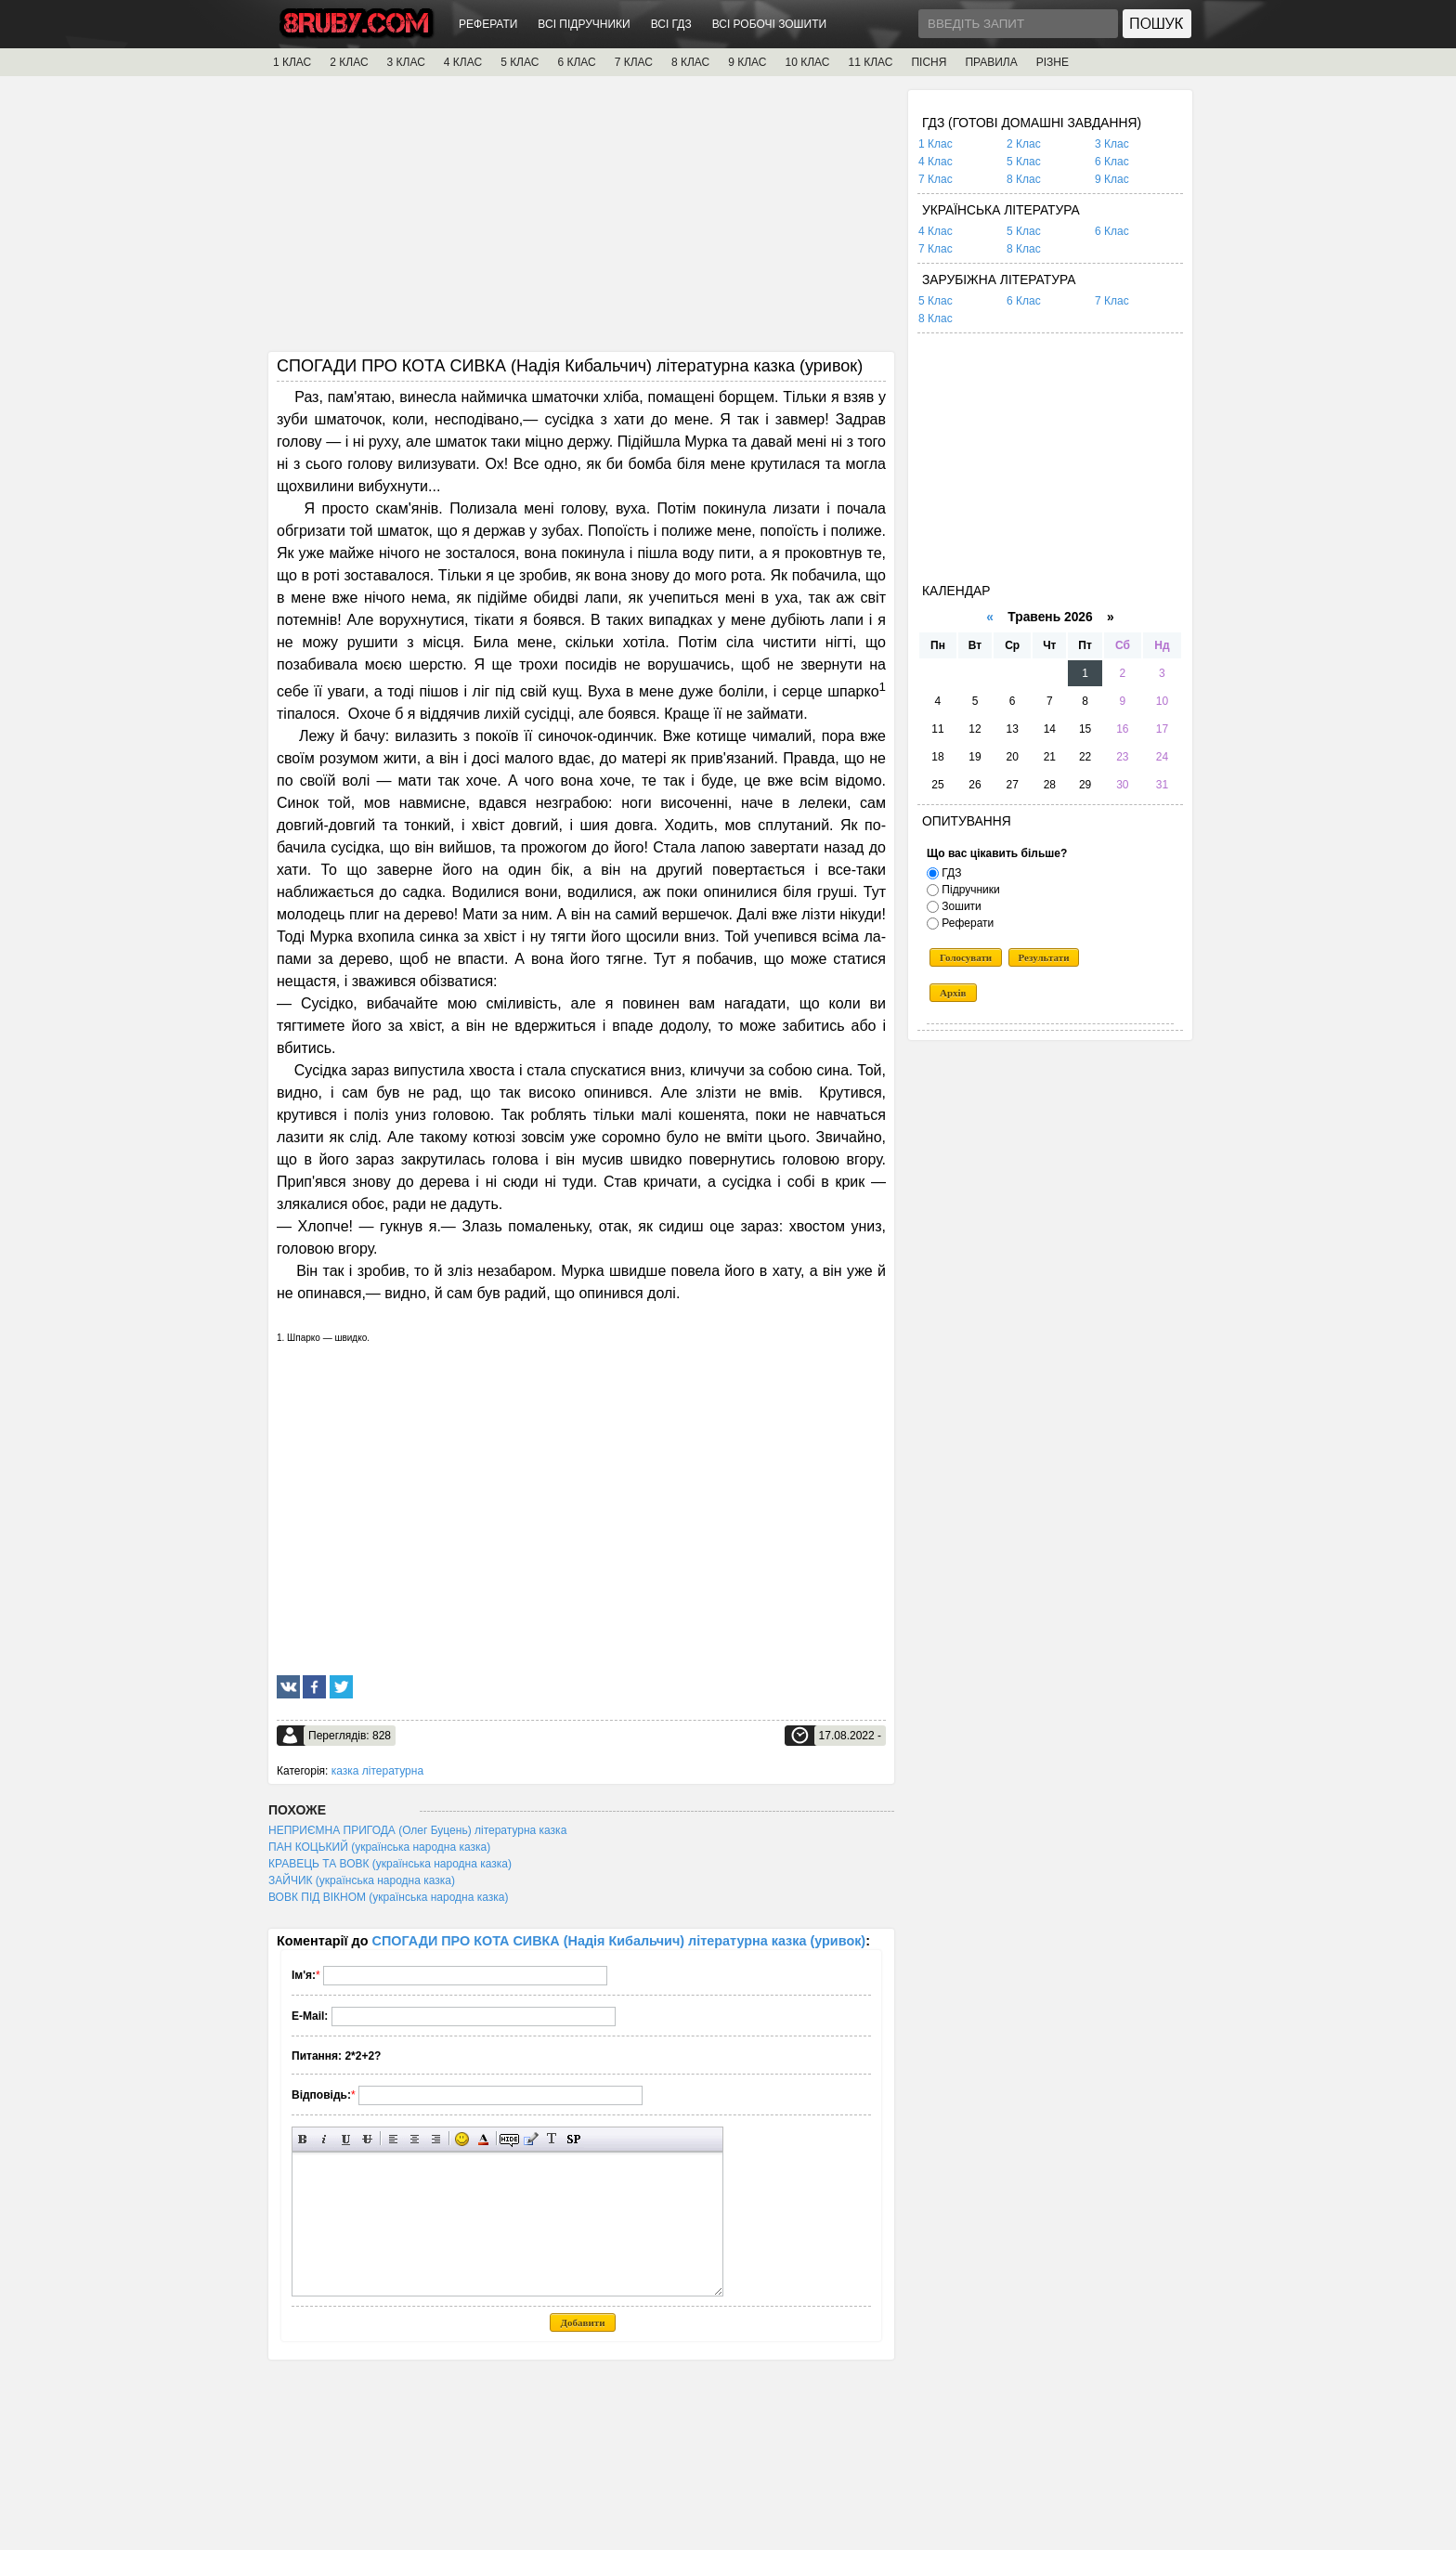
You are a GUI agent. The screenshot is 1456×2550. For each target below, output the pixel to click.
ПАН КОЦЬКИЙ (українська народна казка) (379, 1847)
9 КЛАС (747, 62)
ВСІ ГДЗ (671, 24)
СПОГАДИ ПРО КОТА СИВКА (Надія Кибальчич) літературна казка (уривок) (619, 1940)
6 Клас (1112, 161)
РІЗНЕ (1052, 62)
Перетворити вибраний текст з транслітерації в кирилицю (552, 2139)
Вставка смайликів (462, 2139)
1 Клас (935, 143)
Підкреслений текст (346, 2139)
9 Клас (1112, 179)
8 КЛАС (690, 62)
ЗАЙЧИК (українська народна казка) (361, 1880)
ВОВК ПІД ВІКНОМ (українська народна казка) (388, 1897)
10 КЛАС (808, 62)
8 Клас (1024, 179)
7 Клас (935, 179)
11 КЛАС (870, 62)
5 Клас (1024, 161)
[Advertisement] (581, 220)
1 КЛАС (292, 62)
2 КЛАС (349, 62)
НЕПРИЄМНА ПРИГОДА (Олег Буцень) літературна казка (417, 1830)
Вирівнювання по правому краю (436, 2139)
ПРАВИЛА (991, 62)
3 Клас (1112, 143)
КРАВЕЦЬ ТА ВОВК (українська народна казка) (390, 1863)
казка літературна (377, 1770)
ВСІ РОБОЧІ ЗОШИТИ (769, 24)
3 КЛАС (406, 62)
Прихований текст (509, 2139)
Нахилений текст (324, 2139)
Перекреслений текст (367, 2139)
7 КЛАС (634, 62)
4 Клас (935, 161)
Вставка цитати (530, 2139)
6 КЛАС (576, 62)
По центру (414, 2139)
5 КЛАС (519, 62)
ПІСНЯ (928, 62)
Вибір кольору (483, 2139)
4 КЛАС (463, 62)
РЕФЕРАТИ (488, 24)
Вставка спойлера (573, 2139)
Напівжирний (303, 2139)
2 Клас (1024, 143)
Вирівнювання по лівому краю (393, 2139)
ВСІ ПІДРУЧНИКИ (584, 24)
